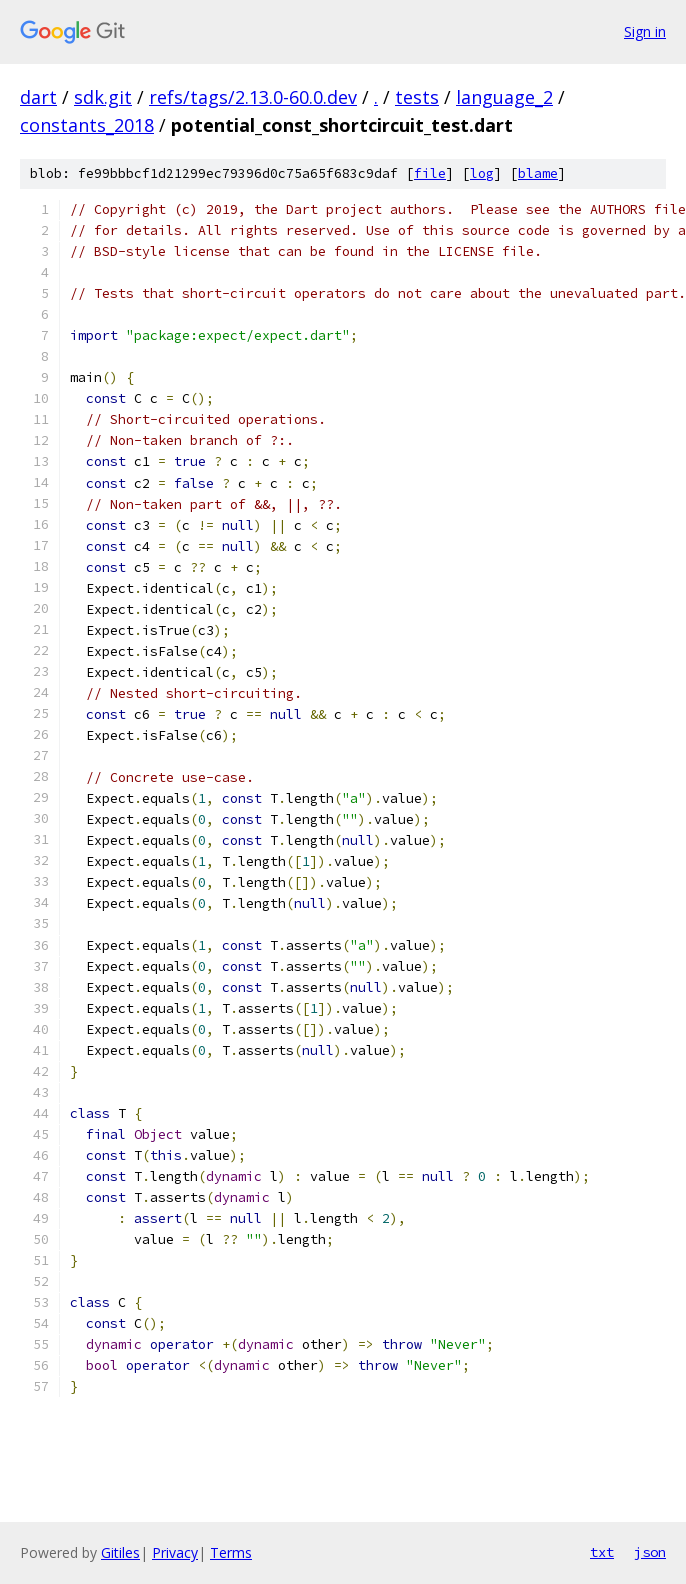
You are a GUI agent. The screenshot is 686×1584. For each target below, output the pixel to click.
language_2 (504, 97)
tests (417, 97)
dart (38, 97)
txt (602, 1552)
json (650, 1552)
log (482, 173)
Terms (231, 1552)
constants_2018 (87, 125)
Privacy (175, 1552)
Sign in (645, 31)
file (430, 173)
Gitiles (120, 1552)
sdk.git (103, 97)
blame (538, 173)
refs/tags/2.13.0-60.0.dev (253, 97)
